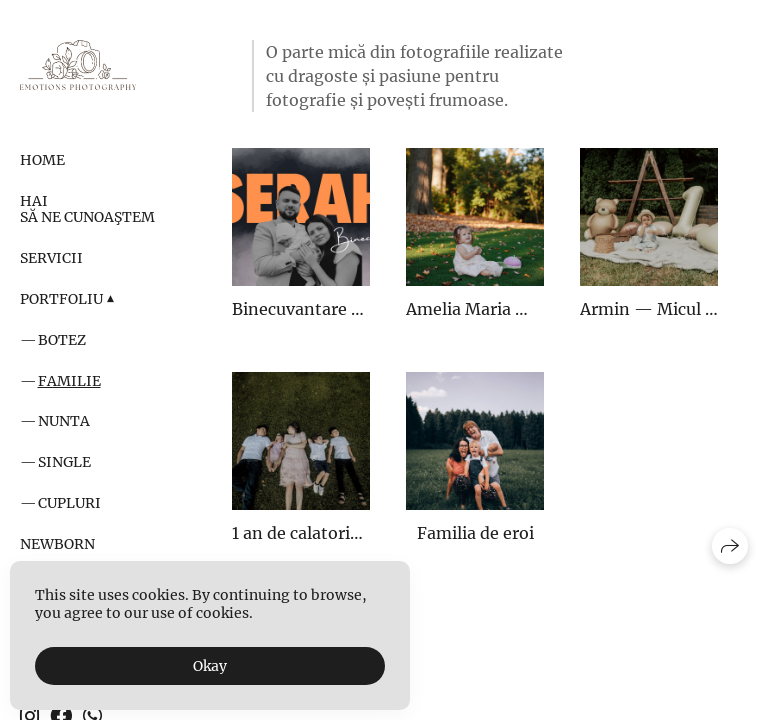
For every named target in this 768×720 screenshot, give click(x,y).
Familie (69, 381)
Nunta (64, 421)
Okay (210, 666)
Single (64, 462)
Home (42, 160)
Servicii (51, 258)
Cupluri (69, 503)
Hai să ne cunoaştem (87, 209)
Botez (62, 340)
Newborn (57, 544)
